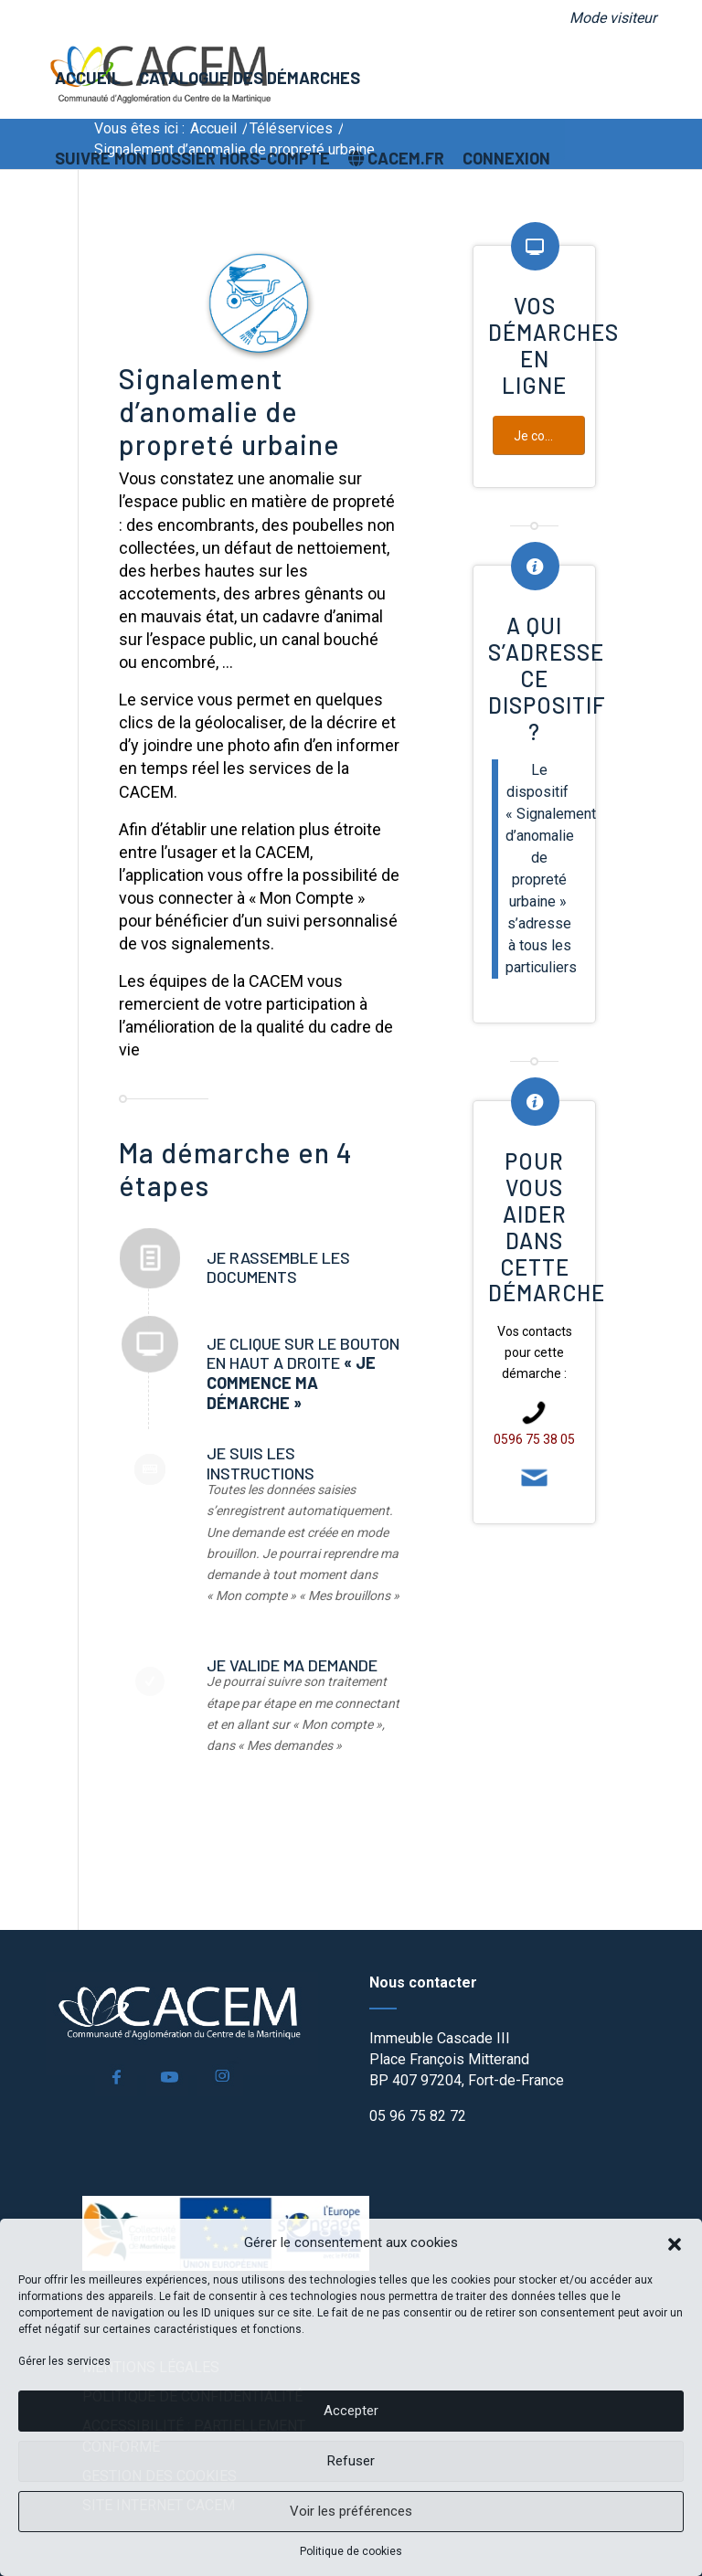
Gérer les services (64, 2361)
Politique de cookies (351, 2551)
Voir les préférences (351, 2511)
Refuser (351, 2461)
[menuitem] (608, 18)
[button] (674, 2242)
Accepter (351, 2410)
